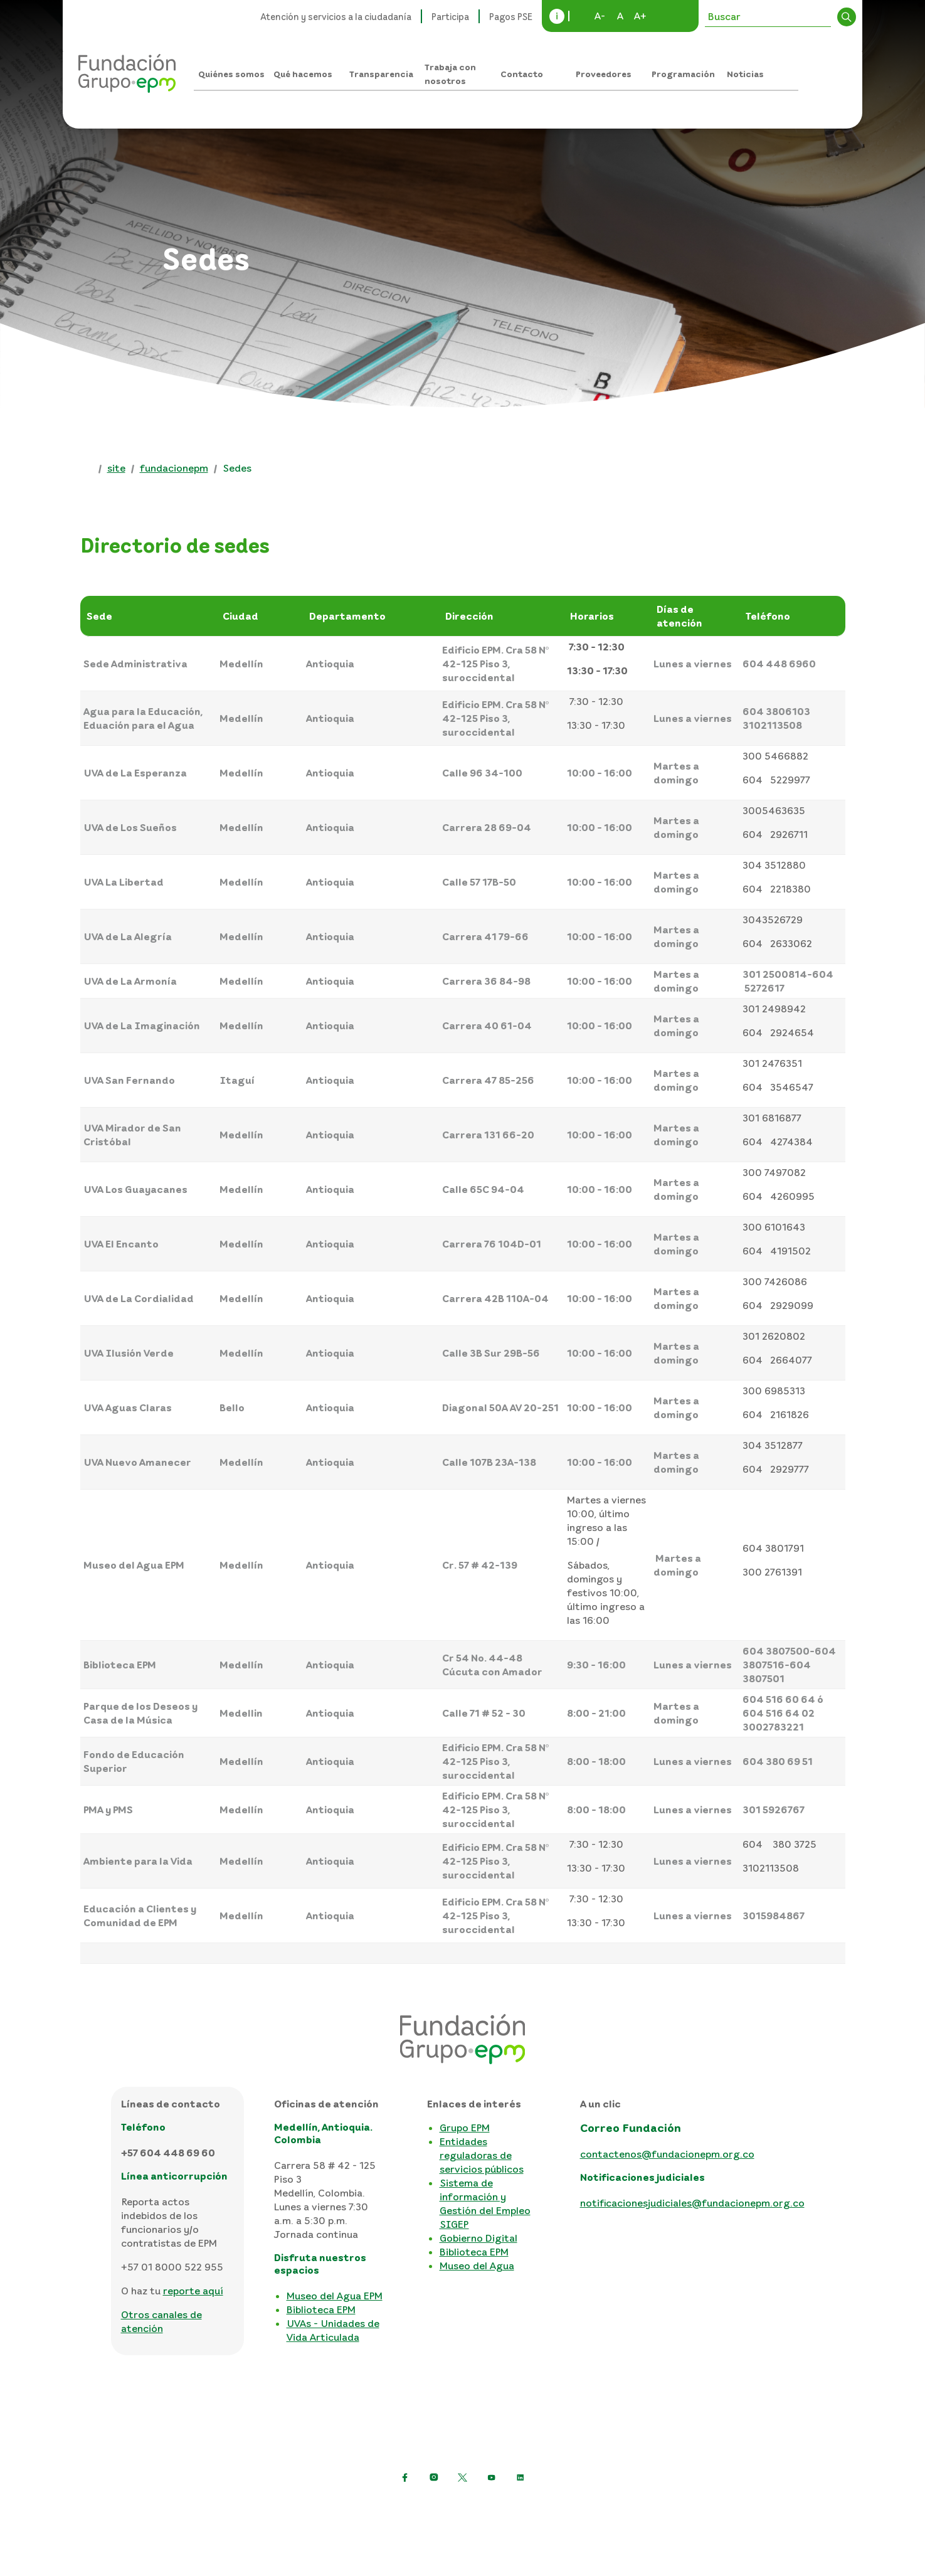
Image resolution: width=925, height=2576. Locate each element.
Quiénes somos (231, 73)
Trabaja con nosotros (450, 73)
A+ (640, 15)
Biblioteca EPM (321, 2309)
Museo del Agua (477, 2265)
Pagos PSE (510, 16)
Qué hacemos (302, 73)
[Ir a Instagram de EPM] (434, 2477)
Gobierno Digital (478, 2238)
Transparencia (381, 73)
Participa (450, 16)
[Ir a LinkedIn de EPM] (520, 2477)
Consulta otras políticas (693, 2508)
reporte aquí (193, 2290)
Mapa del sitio (590, 2508)
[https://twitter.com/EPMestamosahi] (463, 2477)
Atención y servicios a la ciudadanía (336, 16)
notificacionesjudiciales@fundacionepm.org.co (692, 2203)
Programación (683, 73)
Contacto (521, 73)
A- (600, 15)
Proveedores (604, 73)
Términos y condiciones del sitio (468, 2508)
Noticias (745, 73)
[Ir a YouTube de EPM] (491, 2477)
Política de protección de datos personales (277, 2508)
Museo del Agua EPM (335, 2295)
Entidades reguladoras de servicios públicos (482, 2155)
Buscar (846, 17)
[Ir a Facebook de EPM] (405, 2477)
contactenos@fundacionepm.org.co (667, 2154)
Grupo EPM (465, 2127)
